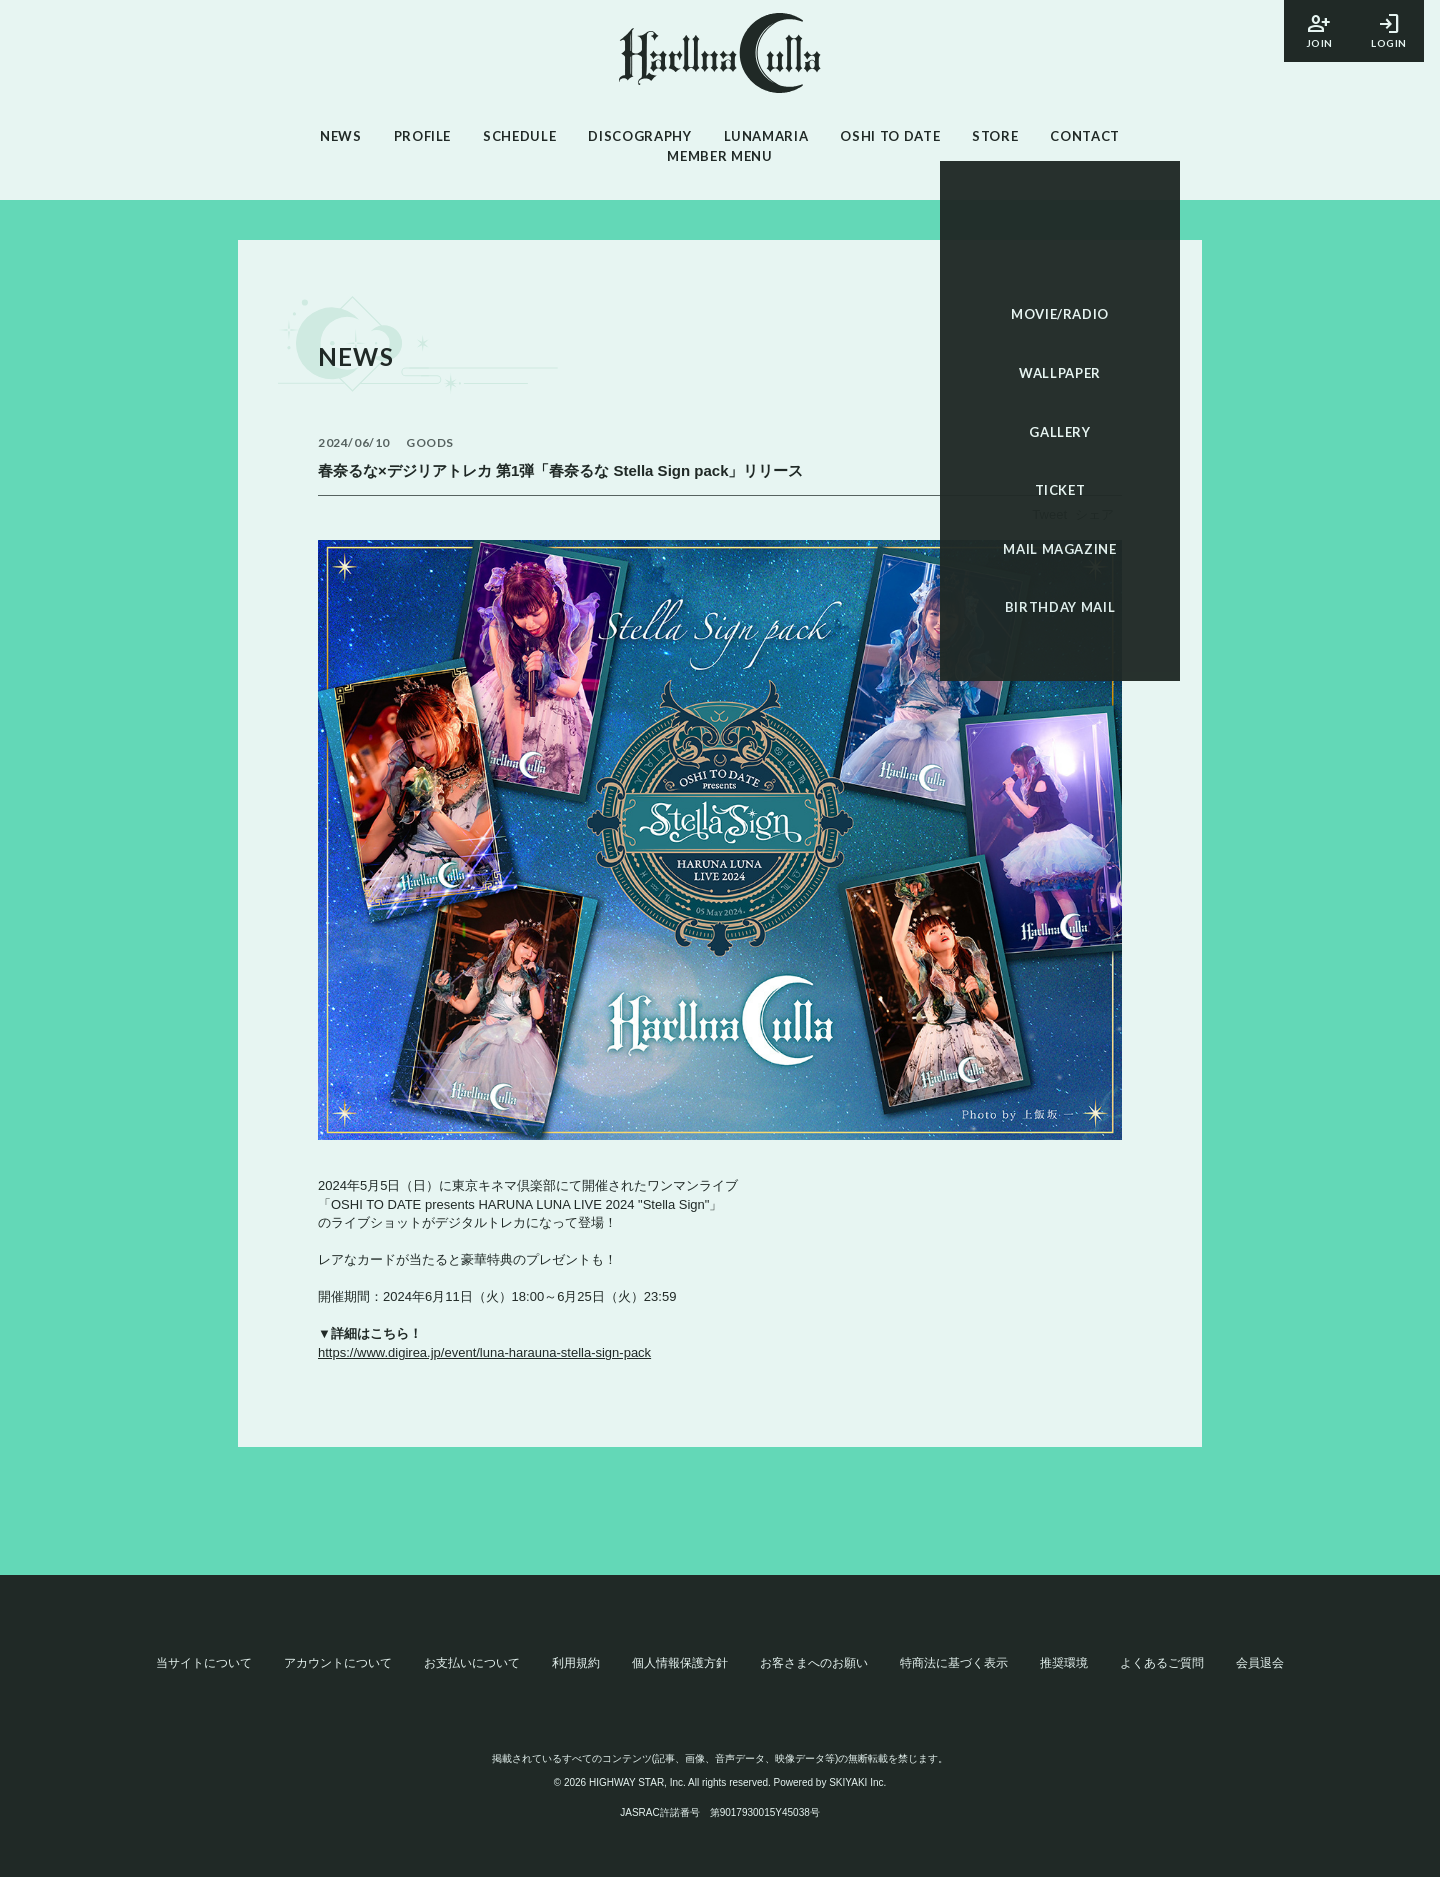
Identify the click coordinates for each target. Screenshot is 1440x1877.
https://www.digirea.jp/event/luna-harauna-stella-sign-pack (484, 1352)
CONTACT (1085, 136)
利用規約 (576, 1663)
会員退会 (1260, 1663)
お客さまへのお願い (814, 1663)
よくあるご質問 (1162, 1663)
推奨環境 (1064, 1663)
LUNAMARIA (766, 136)
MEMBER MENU (719, 156)
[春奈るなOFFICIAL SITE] (720, 56)
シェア (1094, 514)
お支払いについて (472, 1663)
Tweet (1049, 514)
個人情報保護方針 (680, 1663)
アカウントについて (338, 1663)
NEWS (341, 136)
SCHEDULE (519, 136)
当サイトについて (204, 1663)
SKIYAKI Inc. (857, 1782)
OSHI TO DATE (890, 136)
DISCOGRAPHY (639, 136)
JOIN (1319, 29)
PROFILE (423, 136)
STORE (995, 136)
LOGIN (1389, 29)
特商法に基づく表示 (954, 1663)
